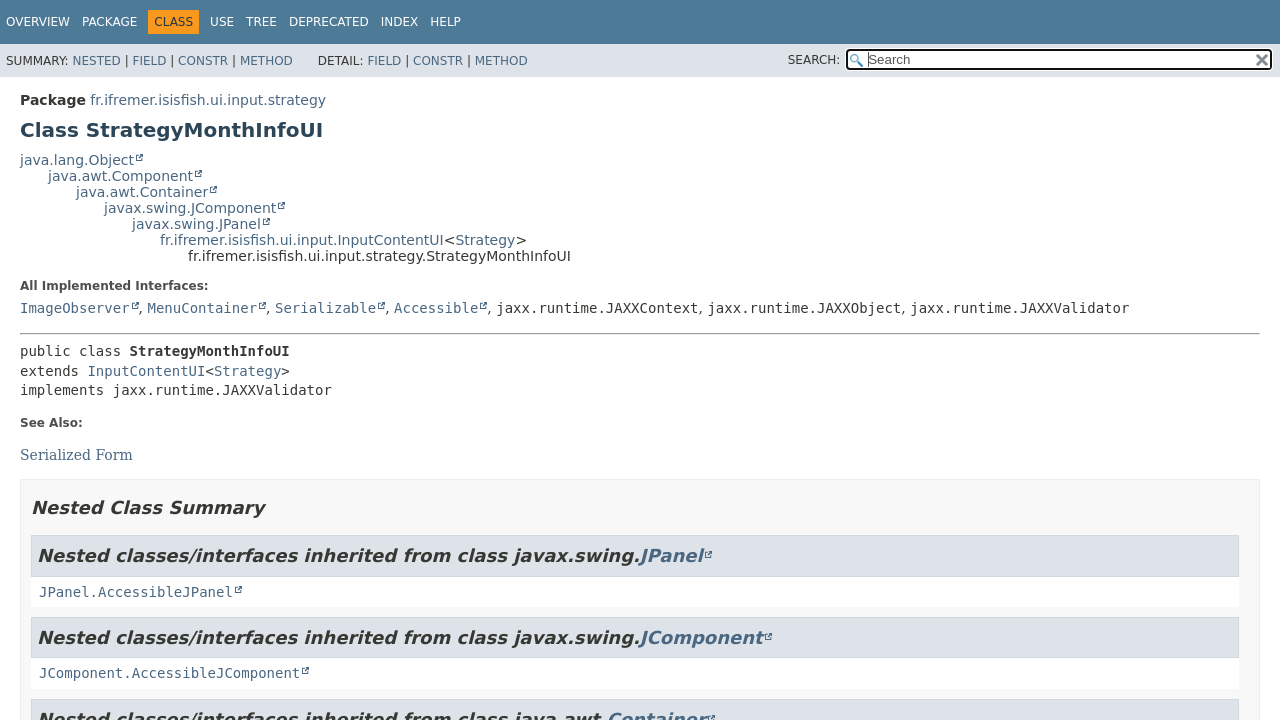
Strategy (485, 240)
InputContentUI (146, 371)
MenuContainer (202, 308)
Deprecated (329, 22)
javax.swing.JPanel (196, 224)
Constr (203, 61)
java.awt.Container (142, 192)
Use (222, 22)
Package (109, 22)
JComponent (701, 637)
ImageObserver (75, 308)
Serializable (325, 308)
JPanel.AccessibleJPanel (136, 592)
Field (149, 61)
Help (445, 22)
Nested (96, 61)
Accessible (436, 308)
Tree (261, 22)
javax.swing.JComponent (190, 208)
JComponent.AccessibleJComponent (169, 673)
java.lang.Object (77, 160)
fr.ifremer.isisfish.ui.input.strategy (208, 100)
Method (266, 61)
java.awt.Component (120, 176)
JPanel (671, 555)
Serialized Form (76, 455)
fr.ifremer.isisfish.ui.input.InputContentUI (302, 240)
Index (400, 22)
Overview (38, 22)
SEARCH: (814, 60)
